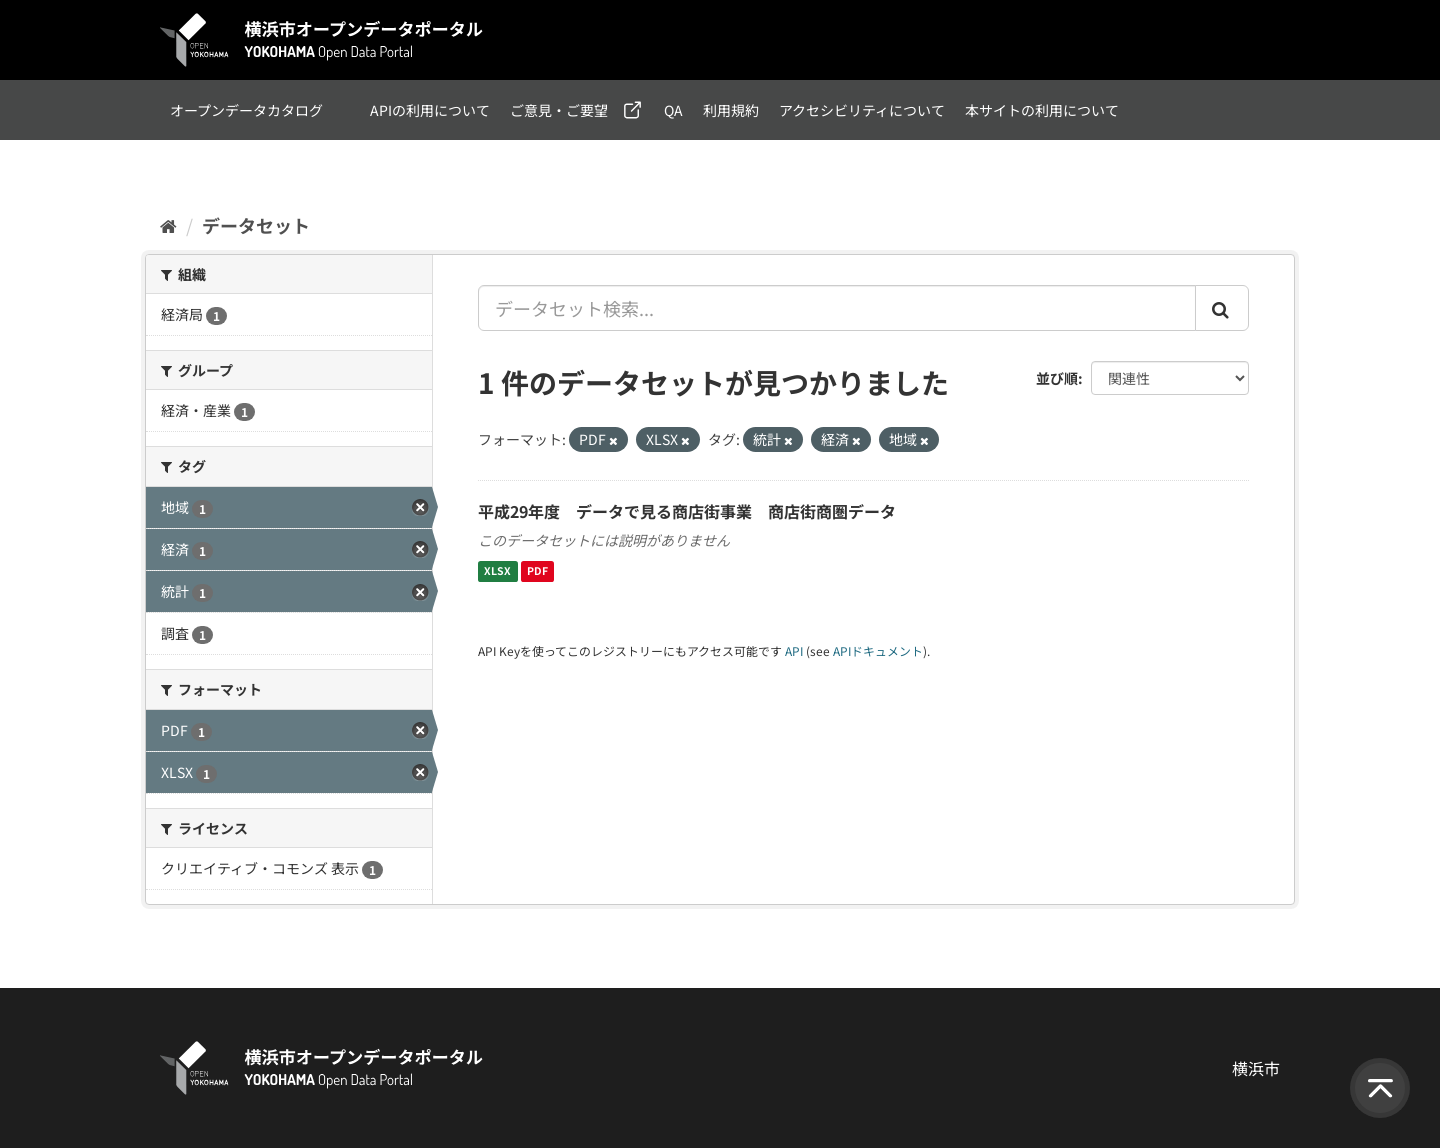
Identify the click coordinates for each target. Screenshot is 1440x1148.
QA (673, 110)
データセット (256, 225)
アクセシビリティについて (862, 110)
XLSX (497, 571)
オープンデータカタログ (246, 110)
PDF (537, 571)
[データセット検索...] (837, 308)
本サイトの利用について (1042, 110)
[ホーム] (168, 225)
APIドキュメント (878, 650)
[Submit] (1222, 308)
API (794, 650)
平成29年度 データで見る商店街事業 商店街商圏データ (687, 511)
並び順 (1057, 378)
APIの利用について (430, 110)
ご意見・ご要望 (559, 110)
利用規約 (731, 110)
